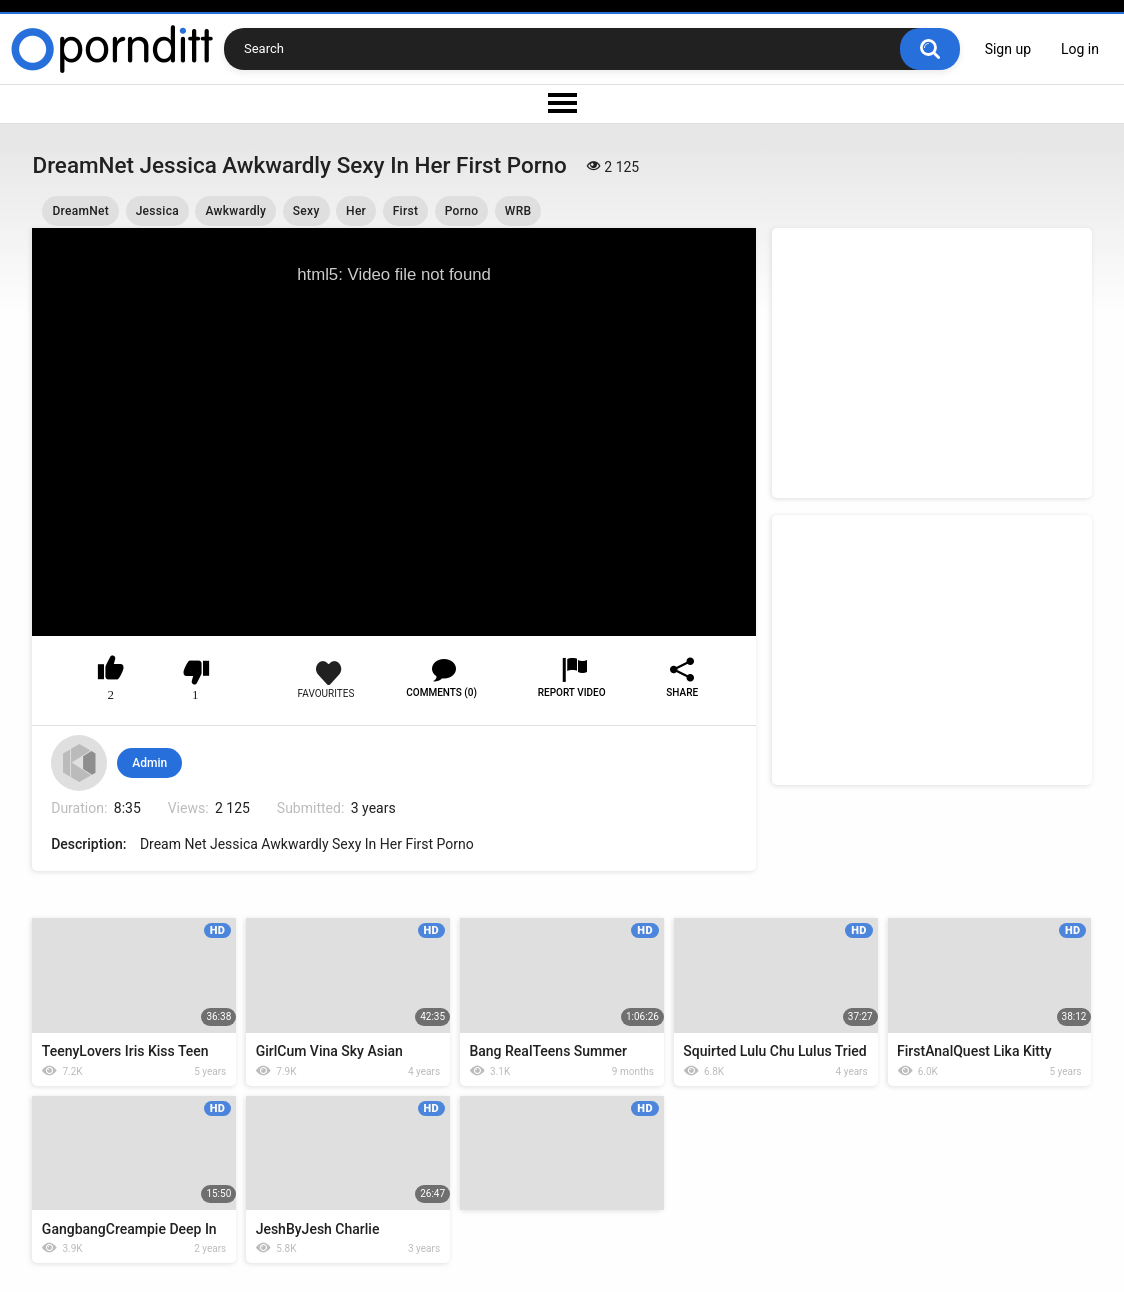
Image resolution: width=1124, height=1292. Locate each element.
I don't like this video (195, 672)
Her (356, 211)
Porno (462, 211)
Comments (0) (441, 692)
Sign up (1008, 49)
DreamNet (80, 211)
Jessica (157, 211)
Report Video (572, 692)
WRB (518, 211)
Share (682, 692)
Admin (149, 763)
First (406, 211)
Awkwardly (235, 211)
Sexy (306, 211)
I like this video (111, 672)
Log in (1080, 49)
